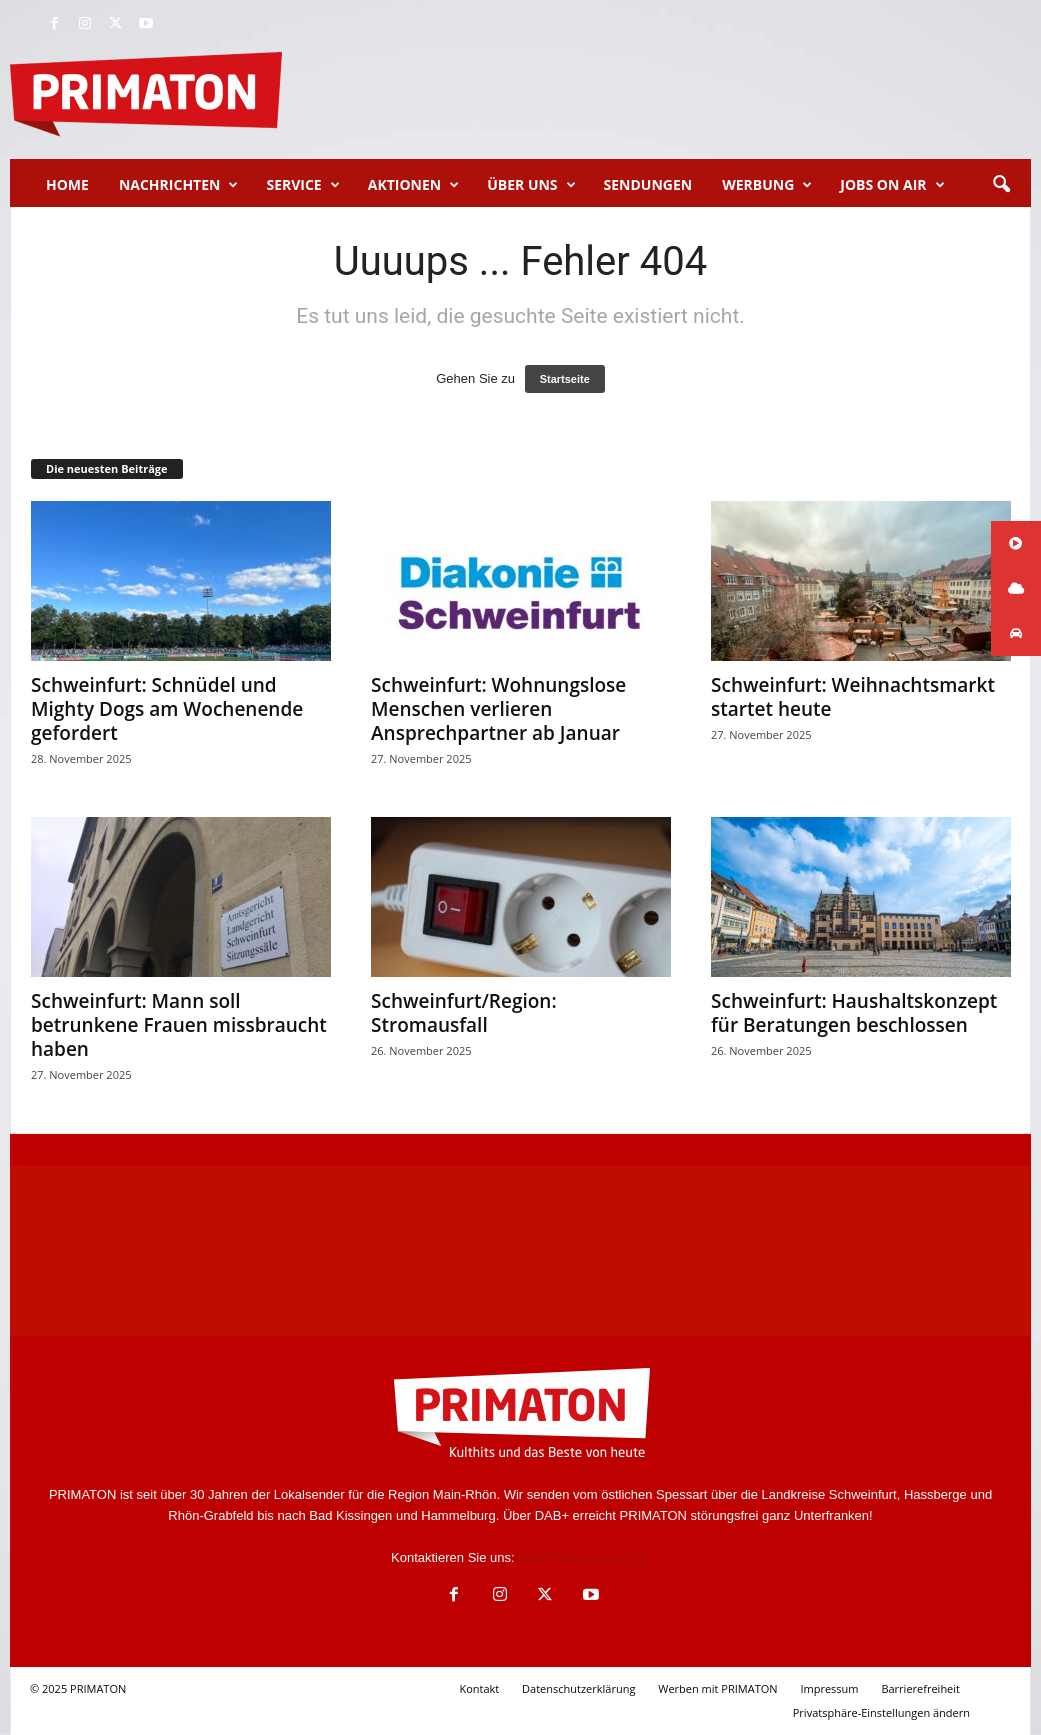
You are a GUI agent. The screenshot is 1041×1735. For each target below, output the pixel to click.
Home (67, 184)
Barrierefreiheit (920, 1688)
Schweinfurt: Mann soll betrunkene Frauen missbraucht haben (179, 1025)
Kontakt (479, 1688)
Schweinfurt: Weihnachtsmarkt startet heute (853, 697)
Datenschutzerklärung (578, 1688)
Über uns (531, 185)
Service (302, 185)
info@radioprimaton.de (584, 1557)
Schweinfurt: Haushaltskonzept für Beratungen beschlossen (854, 1013)
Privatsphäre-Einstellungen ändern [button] (881, 1712)
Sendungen (648, 184)
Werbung (767, 185)
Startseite (565, 379)
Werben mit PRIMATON (717, 1688)
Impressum (829, 1688)
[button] (1001, 185)
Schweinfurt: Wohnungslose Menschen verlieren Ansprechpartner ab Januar (498, 709)
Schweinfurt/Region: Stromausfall (464, 1013)
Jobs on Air (892, 185)
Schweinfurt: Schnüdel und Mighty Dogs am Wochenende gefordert (167, 709)
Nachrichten (179, 185)
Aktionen (413, 185)
